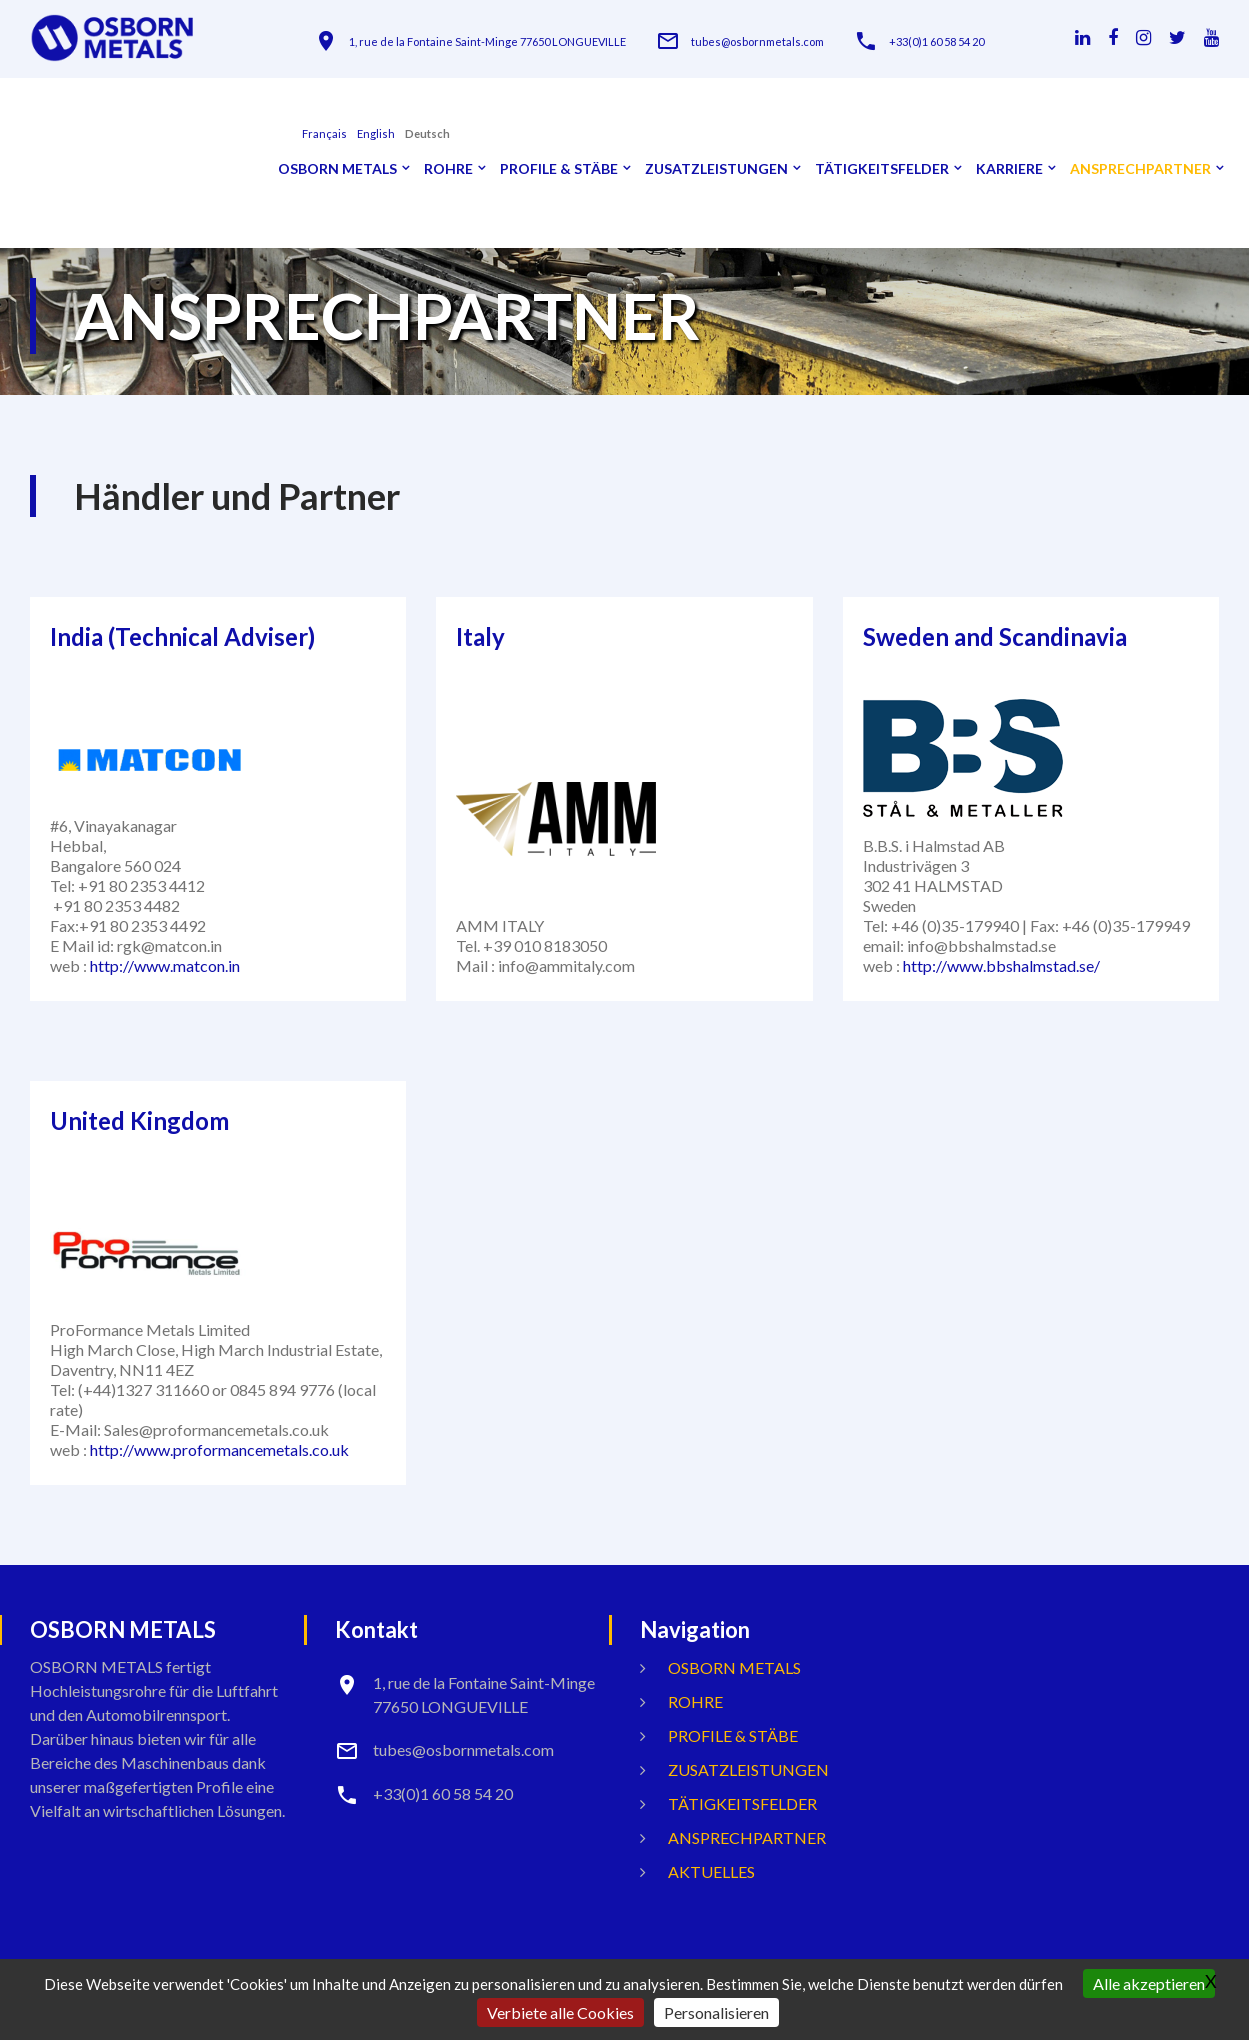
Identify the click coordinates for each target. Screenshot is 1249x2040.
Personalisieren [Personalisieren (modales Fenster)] (716, 2012)
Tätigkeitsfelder (882, 169)
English (376, 133)
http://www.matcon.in (165, 965)
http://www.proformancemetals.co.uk (219, 1449)
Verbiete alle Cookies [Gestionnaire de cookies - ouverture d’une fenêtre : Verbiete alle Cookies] (560, 2012)
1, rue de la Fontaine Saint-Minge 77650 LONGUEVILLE (487, 41)
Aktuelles (711, 1871)
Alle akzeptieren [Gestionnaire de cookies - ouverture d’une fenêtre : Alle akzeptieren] (1149, 1983)
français (324, 133)
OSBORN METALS (337, 169)
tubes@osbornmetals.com (757, 41)
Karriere (1009, 169)
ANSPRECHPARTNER (1140, 169)
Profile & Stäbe (559, 169)
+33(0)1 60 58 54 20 (936, 41)
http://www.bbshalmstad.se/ (1001, 965)
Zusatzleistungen (716, 169)
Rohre (448, 169)
